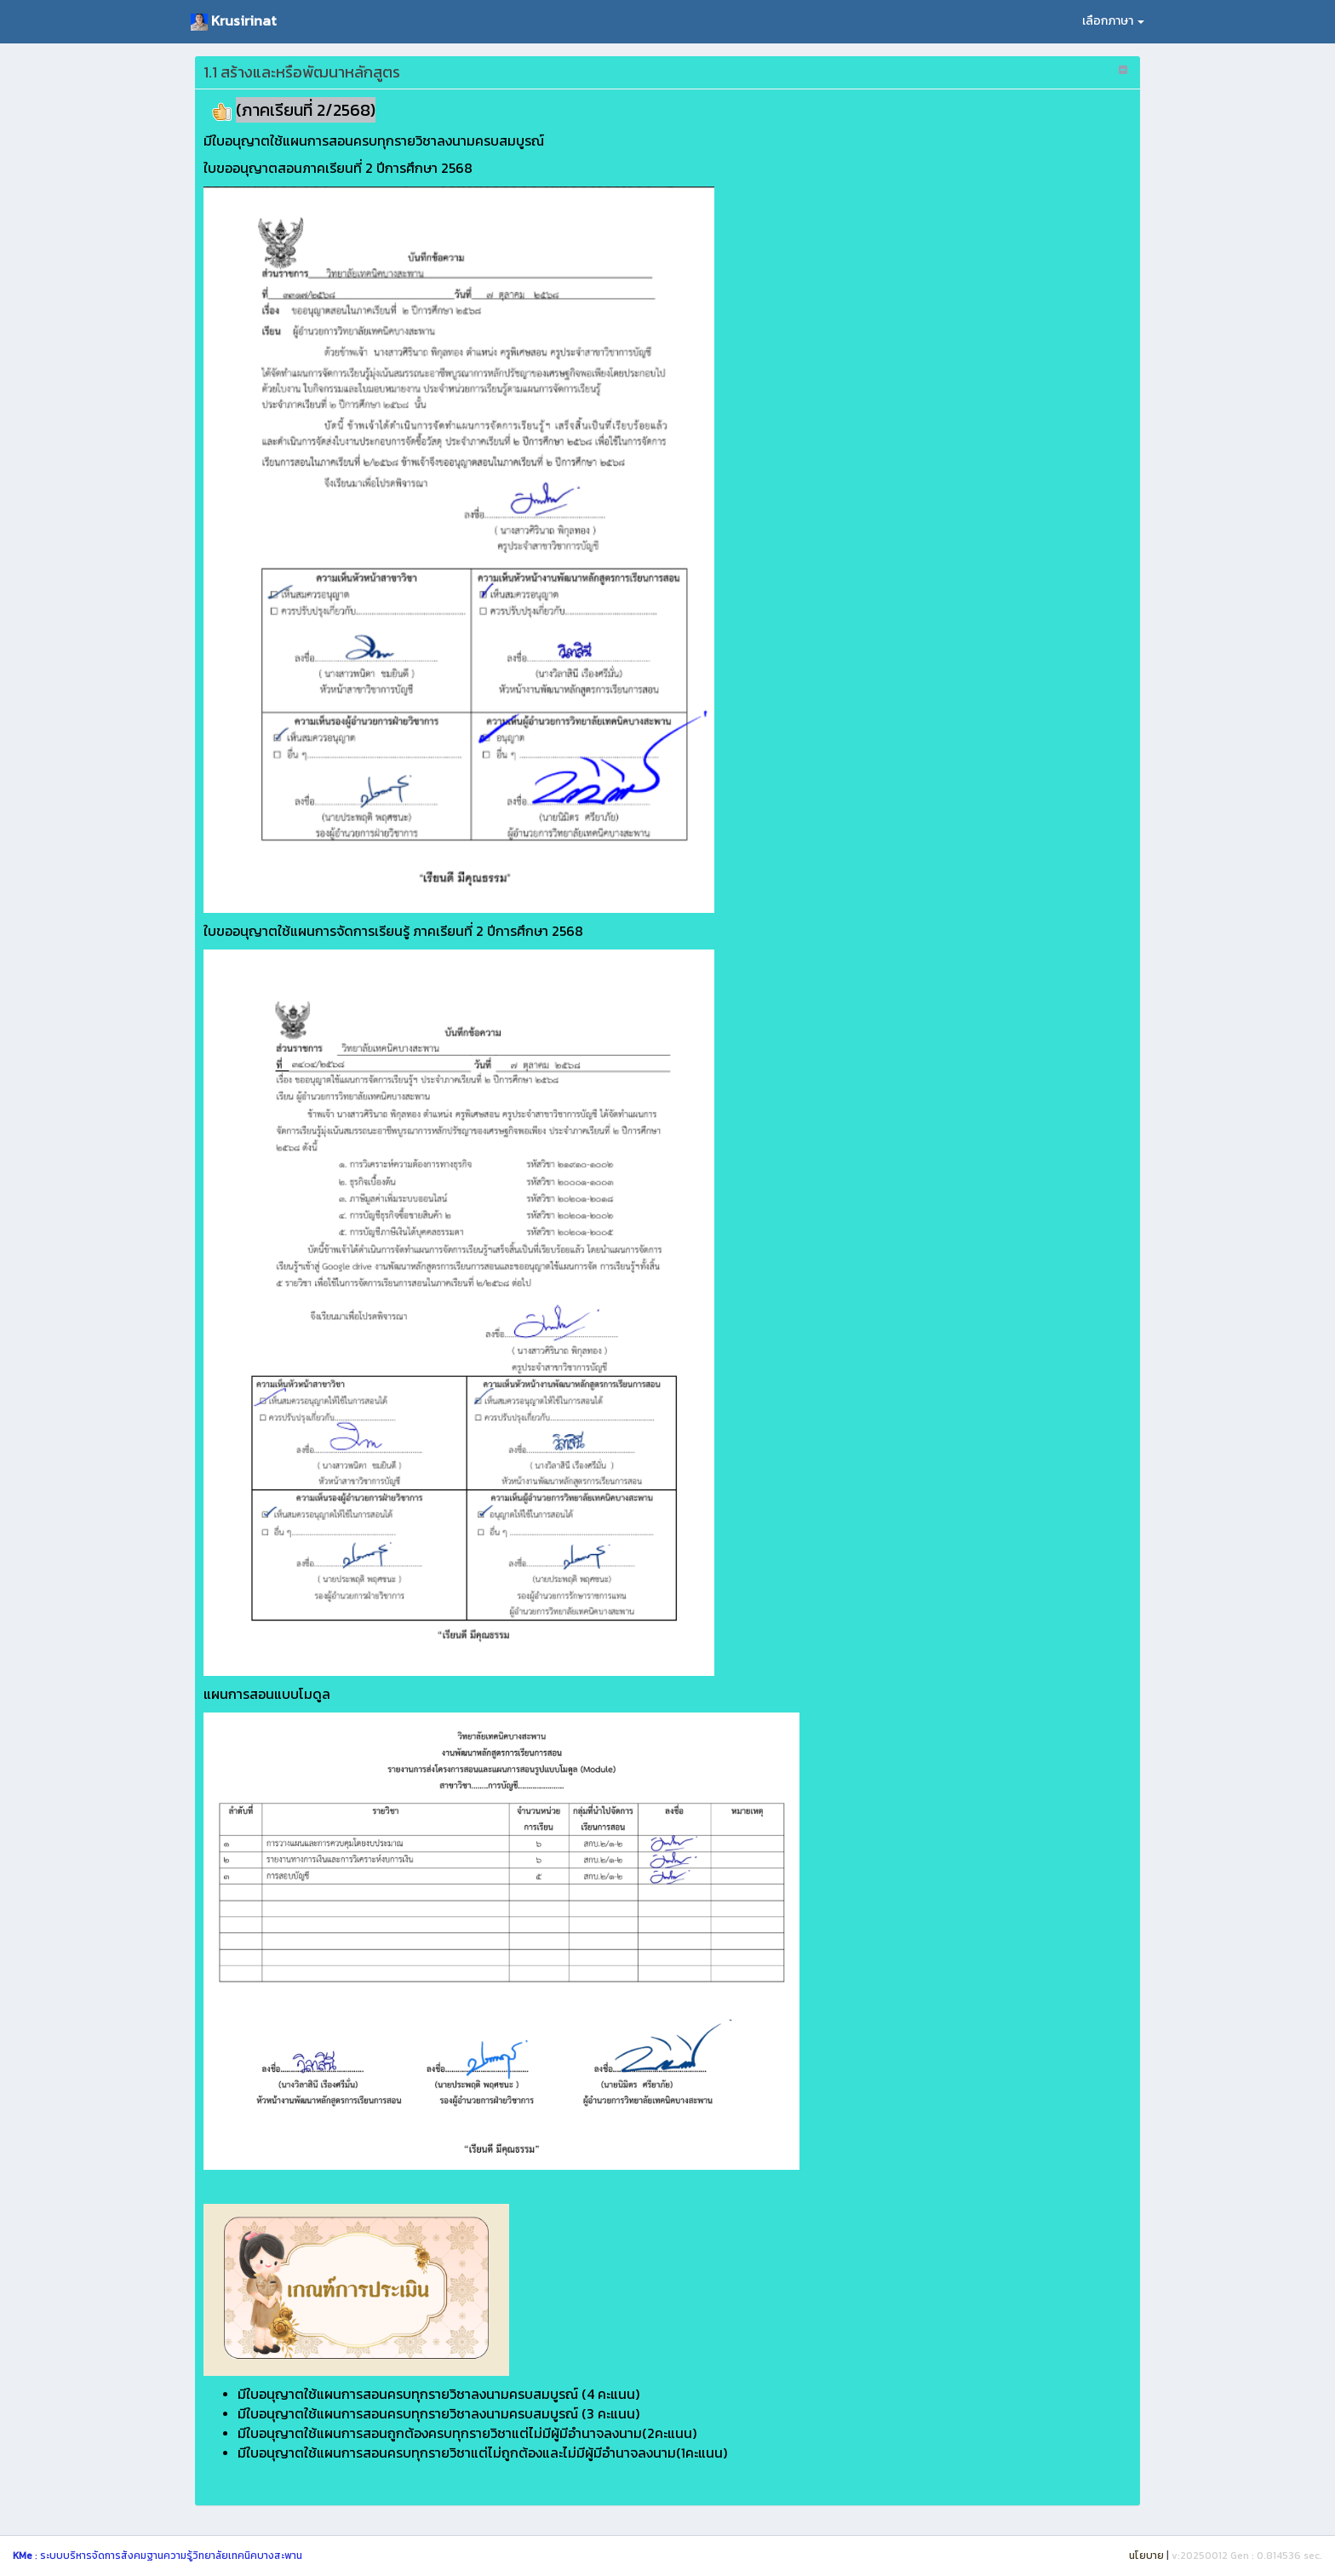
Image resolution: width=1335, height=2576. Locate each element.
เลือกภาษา (1113, 21)
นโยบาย (1146, 2555)
